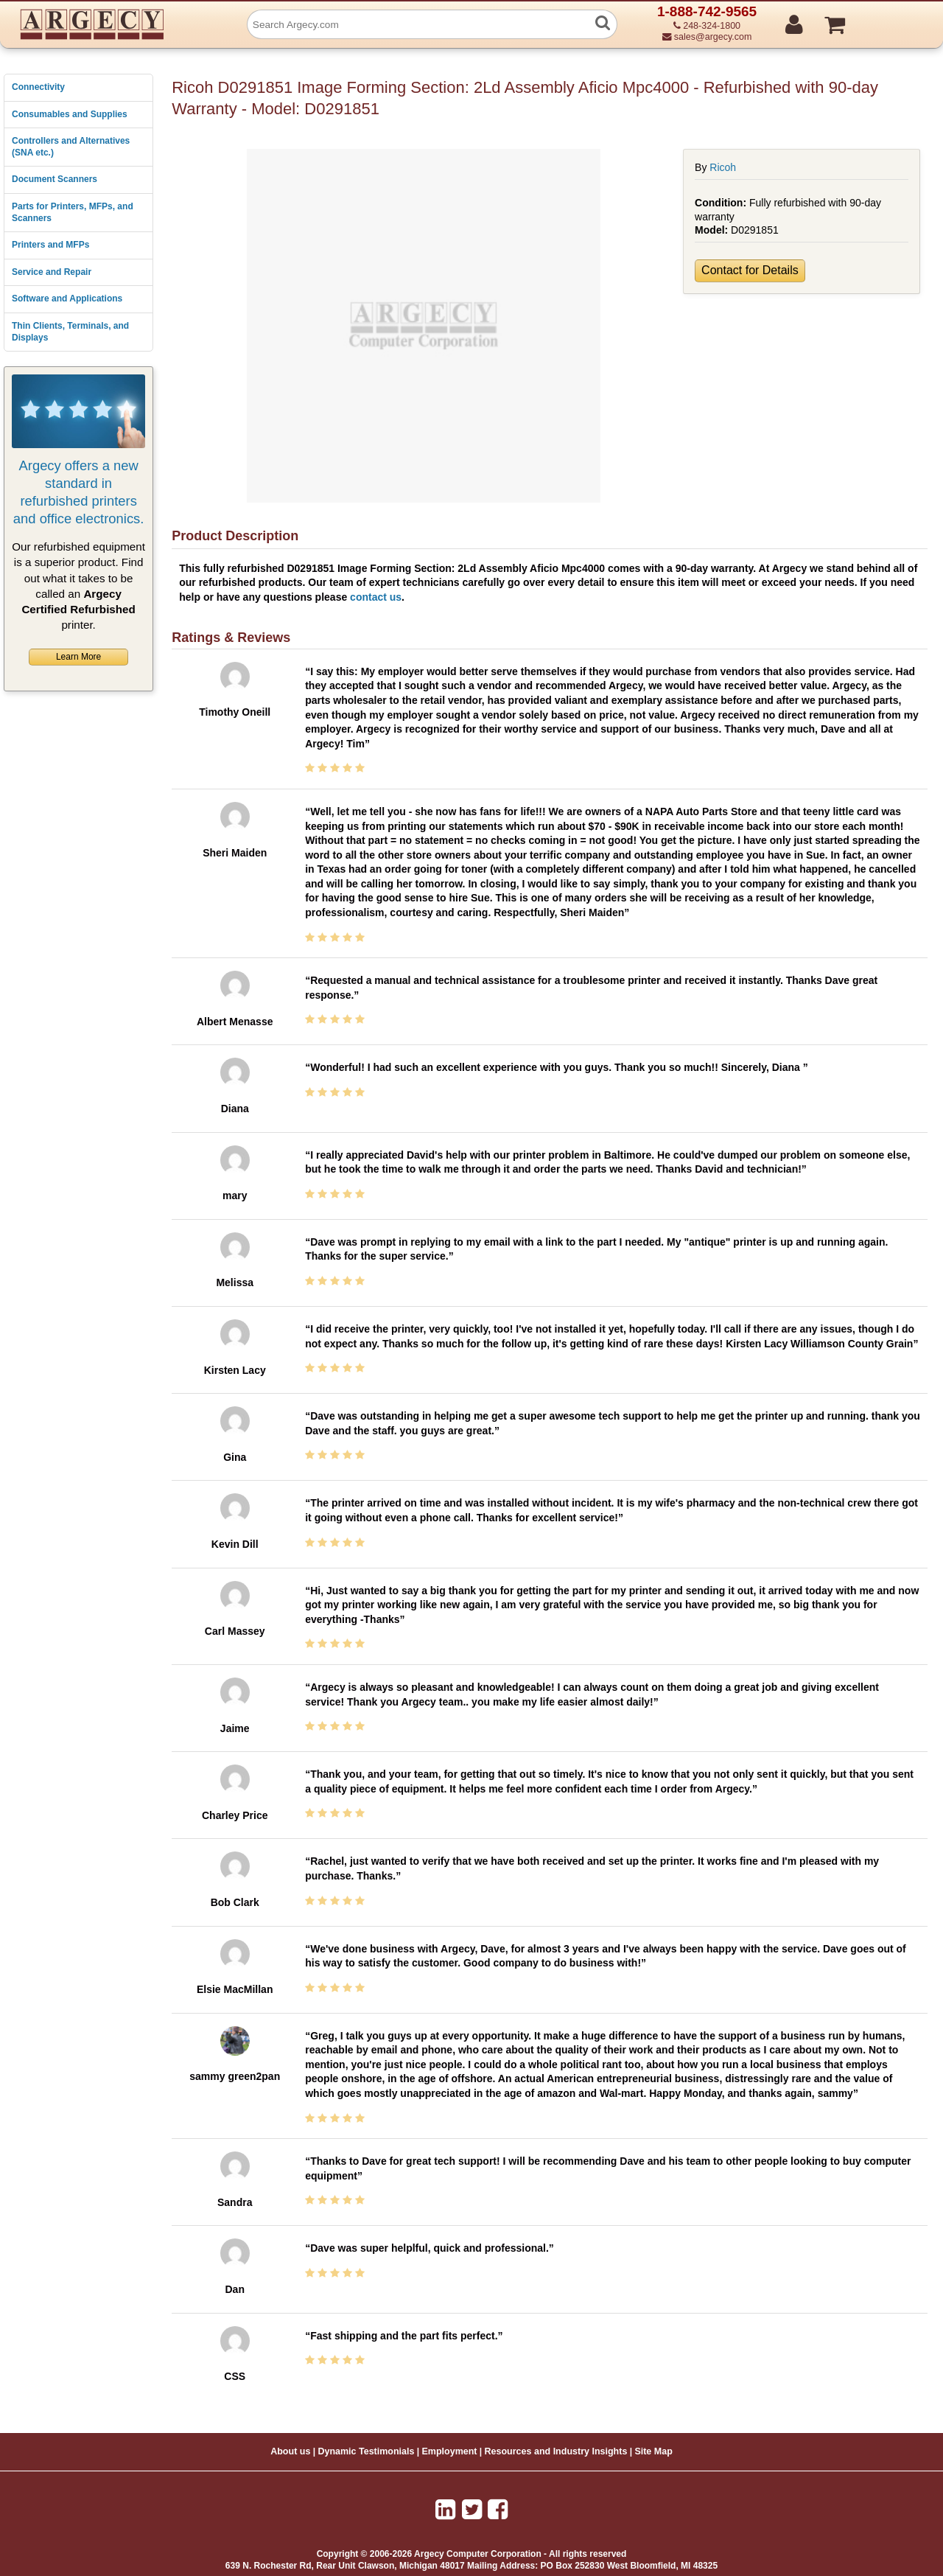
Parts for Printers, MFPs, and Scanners (72, 212)
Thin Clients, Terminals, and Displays (70, 332)
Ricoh (722, 167)
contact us (376, 597)
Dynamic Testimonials (366, 2451)
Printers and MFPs (50, 245)
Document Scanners (54, 179)
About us (290, 2451)
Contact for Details (750, 270)
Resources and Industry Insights (556, 2451)
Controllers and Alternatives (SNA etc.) (71, 147)
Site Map (653, 2451)
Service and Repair (51, 272)
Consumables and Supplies (69, 114)
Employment (449, 2451)
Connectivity (38, 87)
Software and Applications (67, 298)
